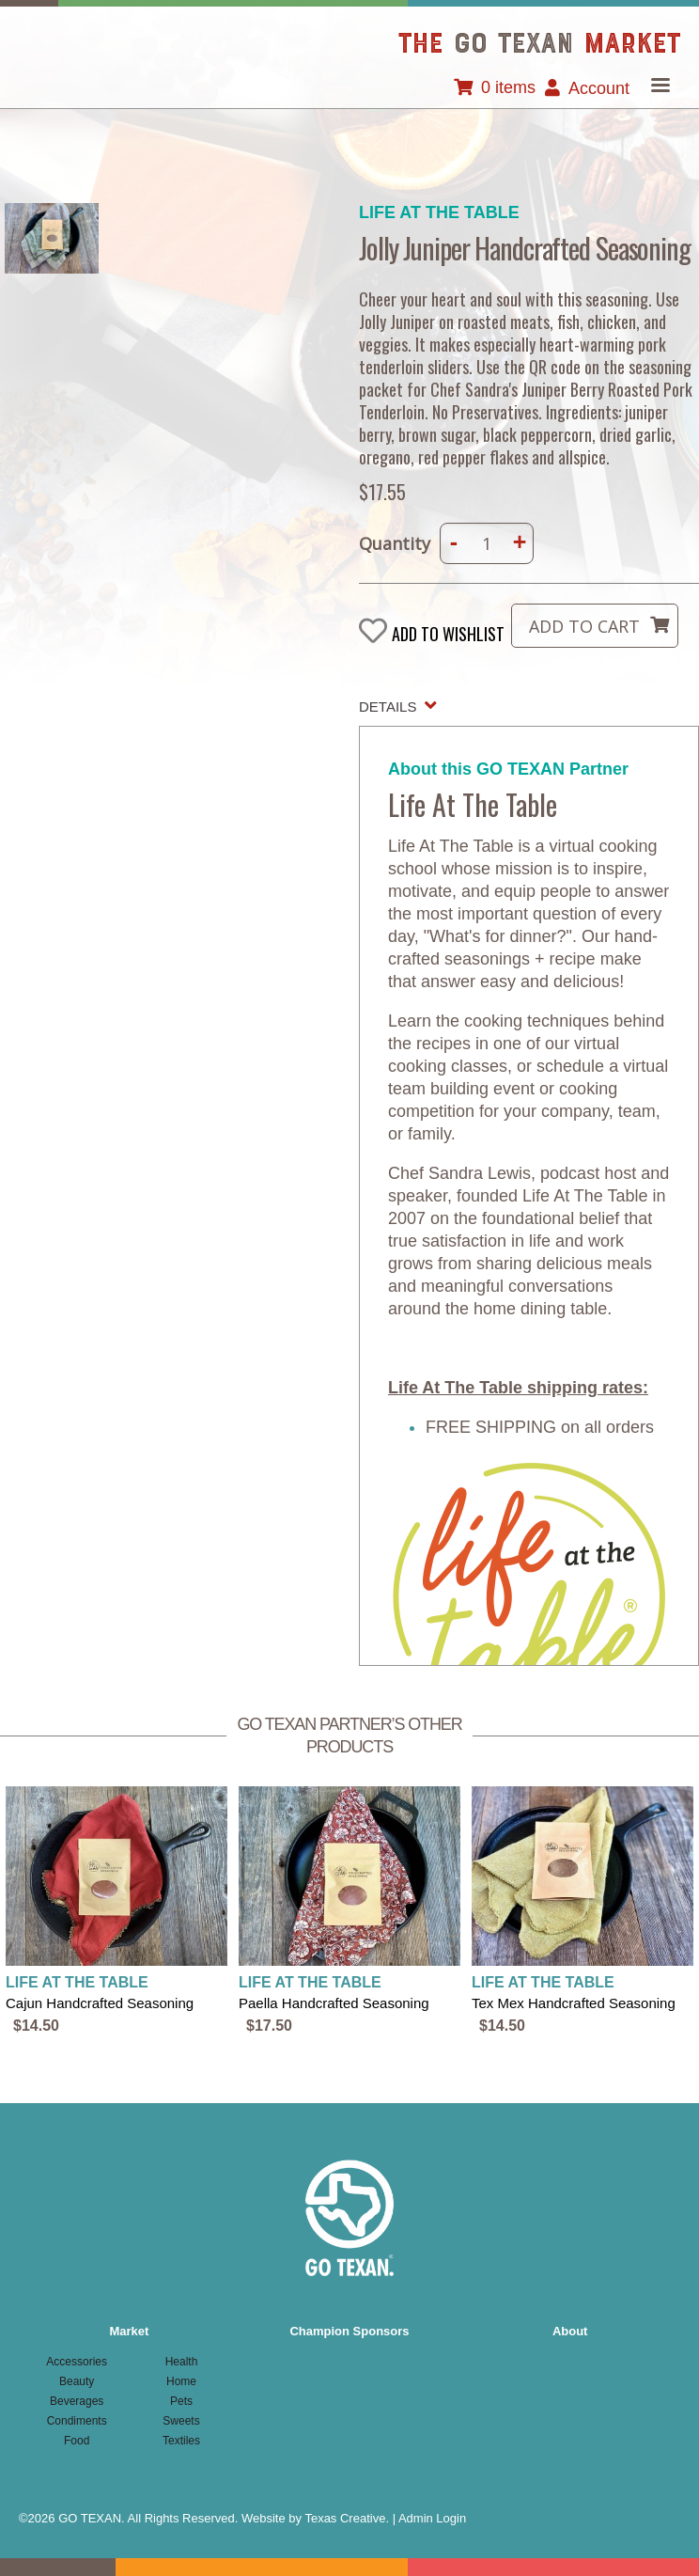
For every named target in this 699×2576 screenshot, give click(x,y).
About (570, 2331)
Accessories (76, 2361)
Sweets (181, 2420)
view (116, 1911)
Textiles (181, 2440)
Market (128, 2331)
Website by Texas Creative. (315, 2518)
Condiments (77, 2420)
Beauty (76, 2381)
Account (598, 88)
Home (181, 2381)
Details (387, 707)
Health (181, 2361)
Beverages (76, 2401)
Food (76, 2440)
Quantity (394, 543)
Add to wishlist (448, 633)
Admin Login (432, 2518)
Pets (181, 2401)
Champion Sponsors (349, 2331)
